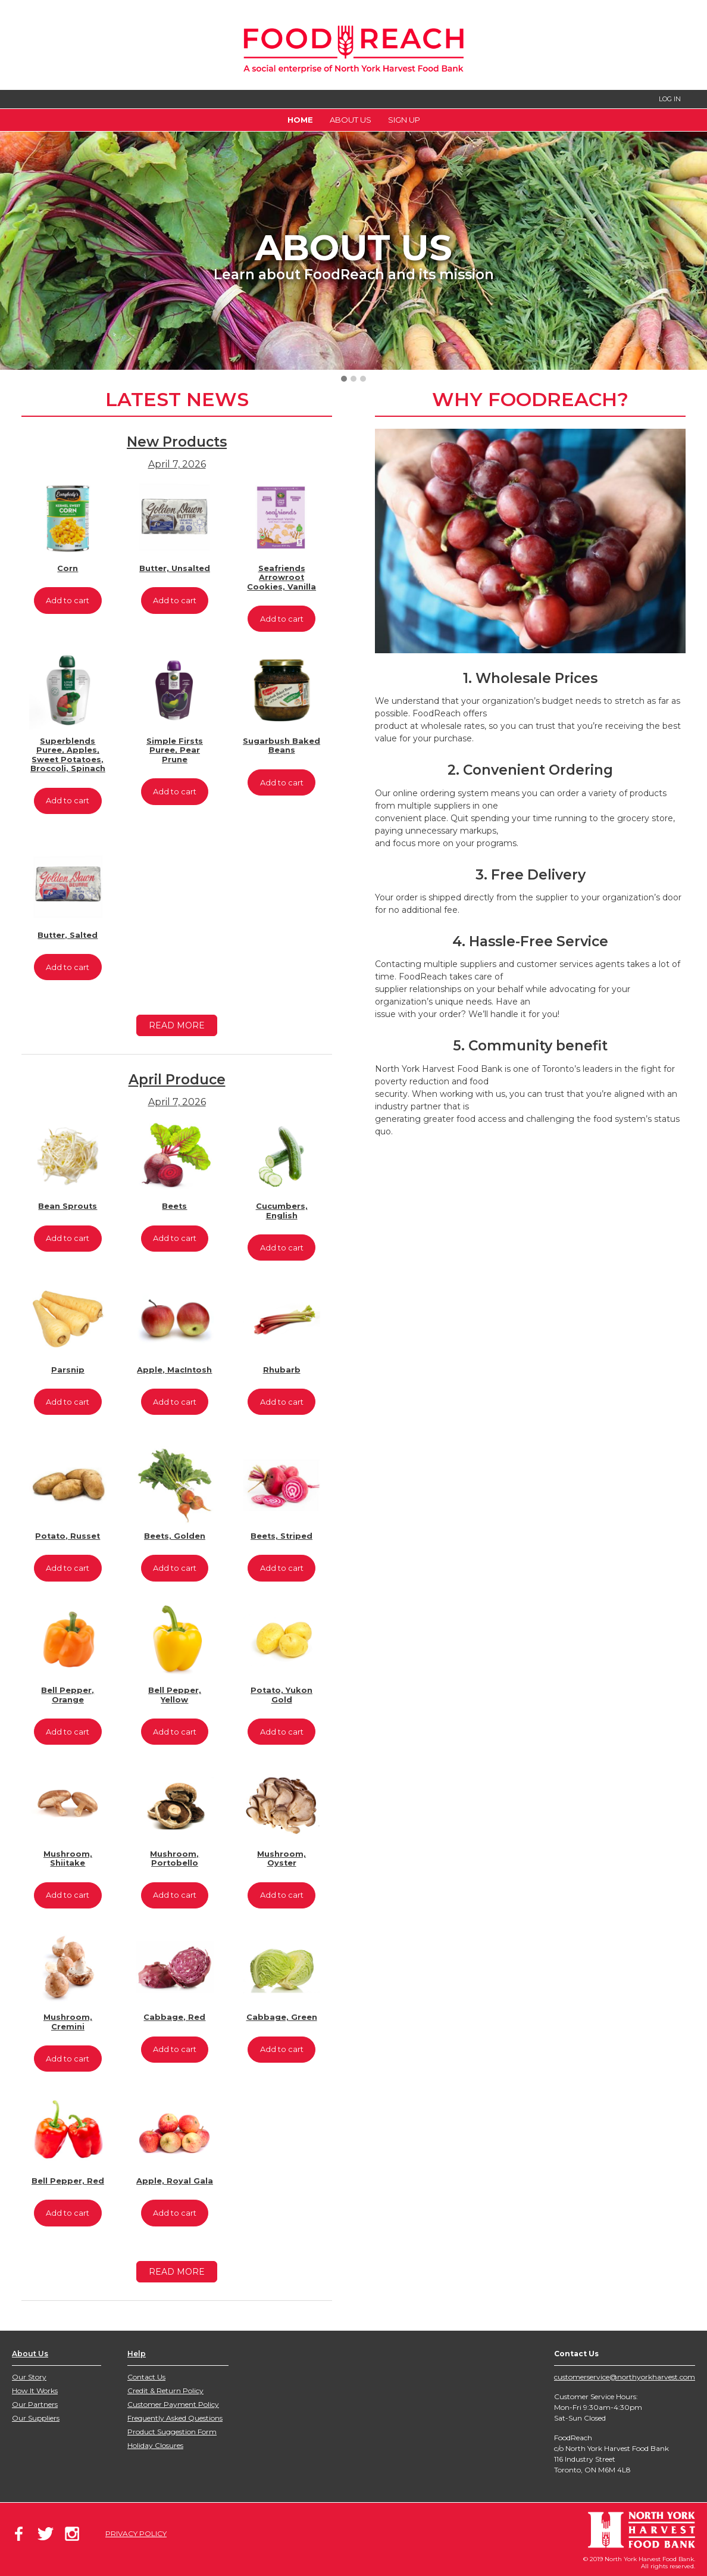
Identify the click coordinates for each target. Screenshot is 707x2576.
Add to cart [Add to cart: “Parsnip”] (67, 1402)
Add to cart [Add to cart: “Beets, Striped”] (282, 1568)
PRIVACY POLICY (136, 2533)
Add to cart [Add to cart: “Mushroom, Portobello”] (174, 1895)
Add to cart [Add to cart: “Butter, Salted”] (67, 967)
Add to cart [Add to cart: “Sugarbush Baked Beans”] (282, 782)
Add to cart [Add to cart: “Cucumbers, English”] (282, 1247)
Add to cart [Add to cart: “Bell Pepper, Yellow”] (174, 1731)
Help (136, 2353)
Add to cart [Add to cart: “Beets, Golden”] (174, 1568)
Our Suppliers (36, 2417)
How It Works (35, 2390)
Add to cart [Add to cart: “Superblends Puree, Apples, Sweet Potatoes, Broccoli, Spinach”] (67, 800)
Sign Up (404, 119)
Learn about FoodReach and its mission (354, 274)
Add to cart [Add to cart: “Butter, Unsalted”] (174, 600)
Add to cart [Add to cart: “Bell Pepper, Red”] (67, 2213)
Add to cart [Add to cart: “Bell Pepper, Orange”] (67, 1731)
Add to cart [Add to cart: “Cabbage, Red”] (174, 2049)
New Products (177, 442)
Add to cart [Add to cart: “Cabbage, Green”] (282, 2049)
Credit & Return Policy (165, 2390)
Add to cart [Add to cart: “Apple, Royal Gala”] (174, 2213)
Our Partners (35, 2404)
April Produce (177, 1079)
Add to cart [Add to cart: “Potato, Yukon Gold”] (282, 1731)
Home (300, 119)
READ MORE (177, 1025)
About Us (350, 119)
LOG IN (670, 99)
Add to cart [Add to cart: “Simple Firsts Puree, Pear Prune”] (174, 791)
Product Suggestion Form (172, 2431)
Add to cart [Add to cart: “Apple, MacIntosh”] (174, 1402)
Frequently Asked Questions (175, 2417)
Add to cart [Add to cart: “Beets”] (174, 1238)
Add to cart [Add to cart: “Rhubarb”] (282, 1402)
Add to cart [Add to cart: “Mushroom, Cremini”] (67, 2058)
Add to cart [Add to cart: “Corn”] (67, 600)
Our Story (29, 2376)
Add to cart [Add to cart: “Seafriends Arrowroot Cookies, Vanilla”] (282, 619)
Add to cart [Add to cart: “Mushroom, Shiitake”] (67, 1895)
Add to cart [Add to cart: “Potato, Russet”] (67, 1568)
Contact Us (146, 2376)
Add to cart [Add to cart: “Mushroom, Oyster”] (282, 1895)
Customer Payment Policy (173, 2404)
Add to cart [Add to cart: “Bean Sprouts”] (67, 1238)
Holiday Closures (155, 2445)
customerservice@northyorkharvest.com (624, 2376)
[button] (344, 379)
